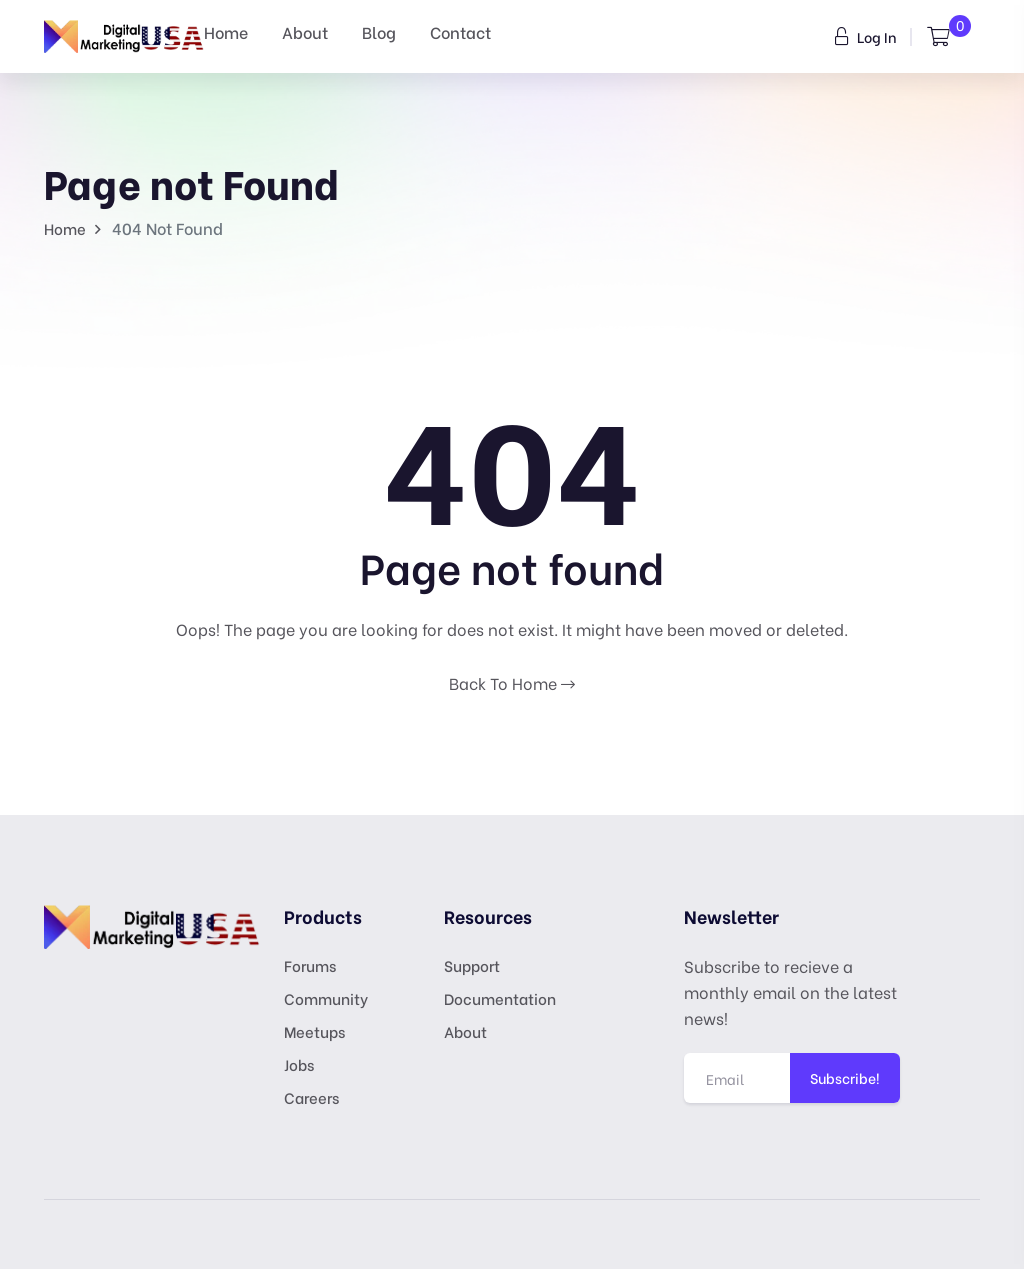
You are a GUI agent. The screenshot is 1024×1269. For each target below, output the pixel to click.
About (305, 31)
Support (472, 965)
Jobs (299, 1064)
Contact (460, 31)
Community (326, 998)
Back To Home (512, 682)
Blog (379, 31)
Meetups (314, 1031)
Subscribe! (845, 1077)
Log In (866, 36)
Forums (310, 965)
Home (226, 31)
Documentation (500, 998)
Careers (311, 1097)
